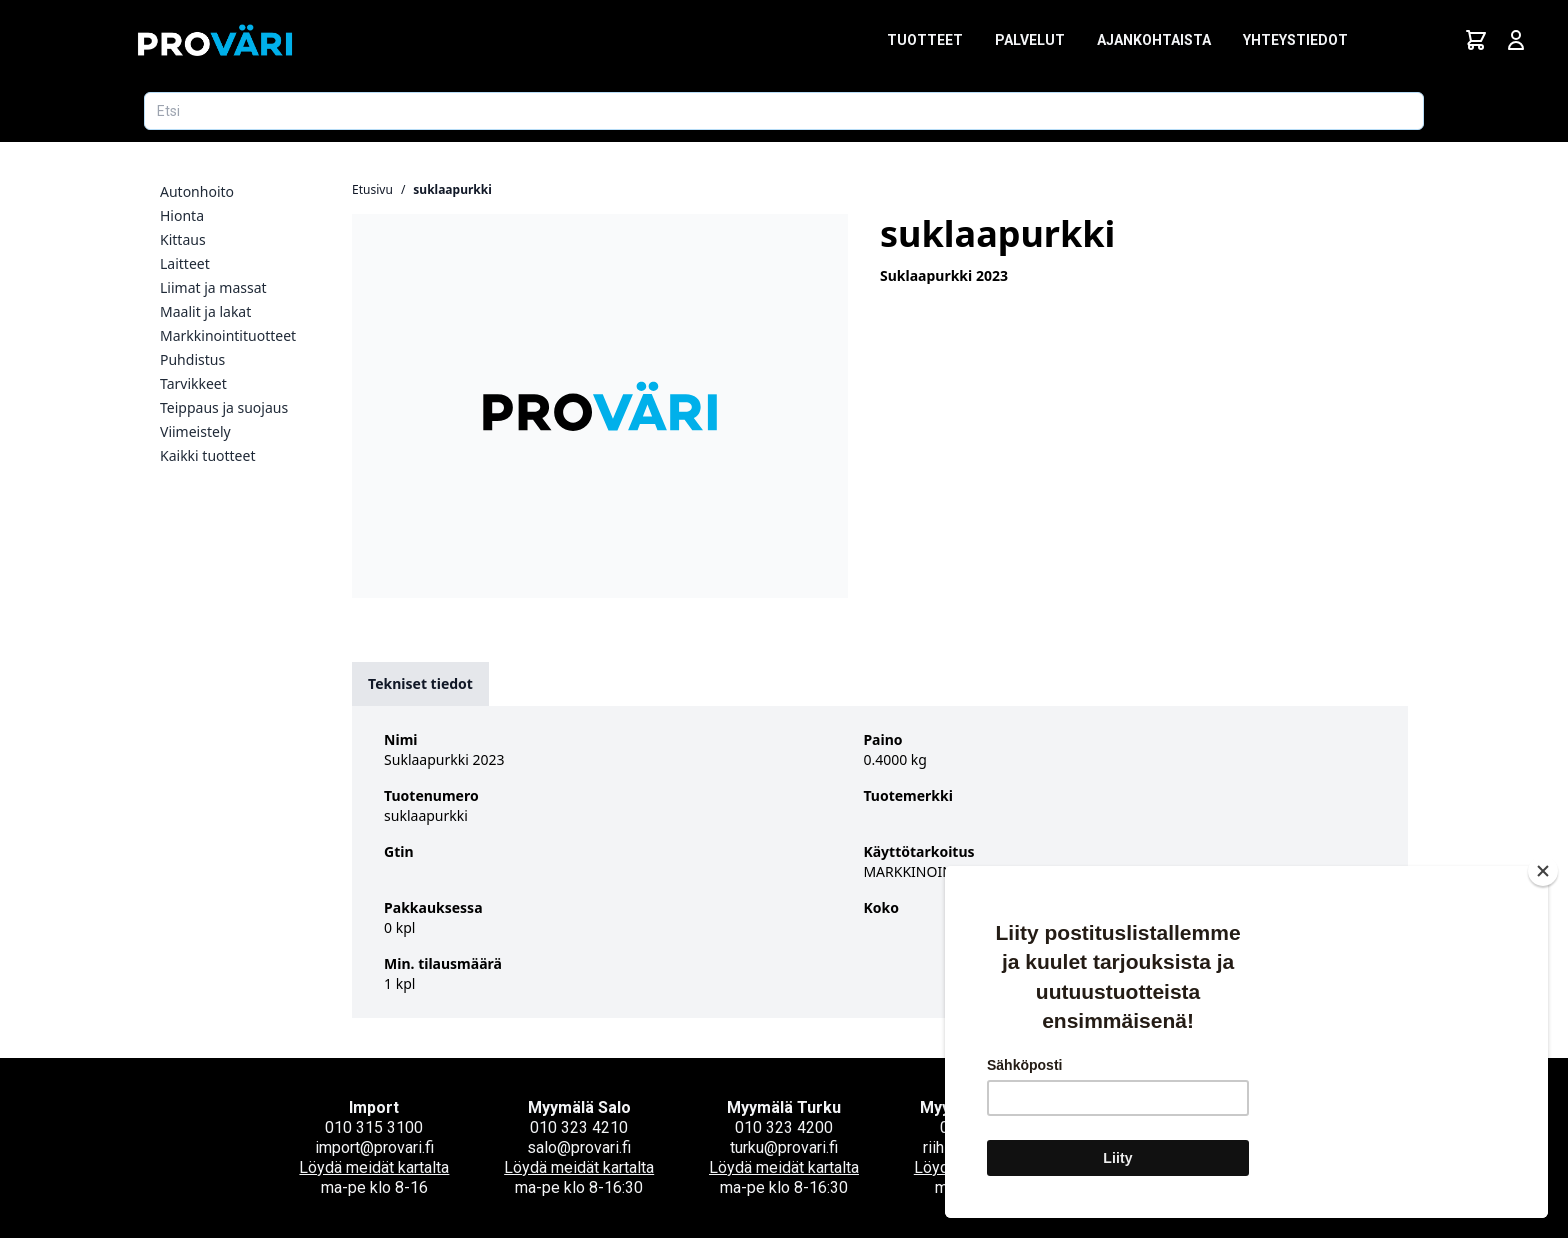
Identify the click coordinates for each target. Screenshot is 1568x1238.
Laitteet (185, 263)
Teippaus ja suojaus (224, 407)
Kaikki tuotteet (207, 455)
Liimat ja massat (213, 287)
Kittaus (183, 239)
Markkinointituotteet (228, 335)
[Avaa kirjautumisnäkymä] (1516, 40)
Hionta (182, 215)
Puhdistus (192, 359)
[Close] (1543, 871)
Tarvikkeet (193, 383)
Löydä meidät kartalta (374, 1167)
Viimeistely (195, 431)
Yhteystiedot (1295, 40)
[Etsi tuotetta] (784, 111)
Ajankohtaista (1154, 40)
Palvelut (1030, 40)
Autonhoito (197, 191)
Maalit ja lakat (205, 311)
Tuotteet (925, 40)
